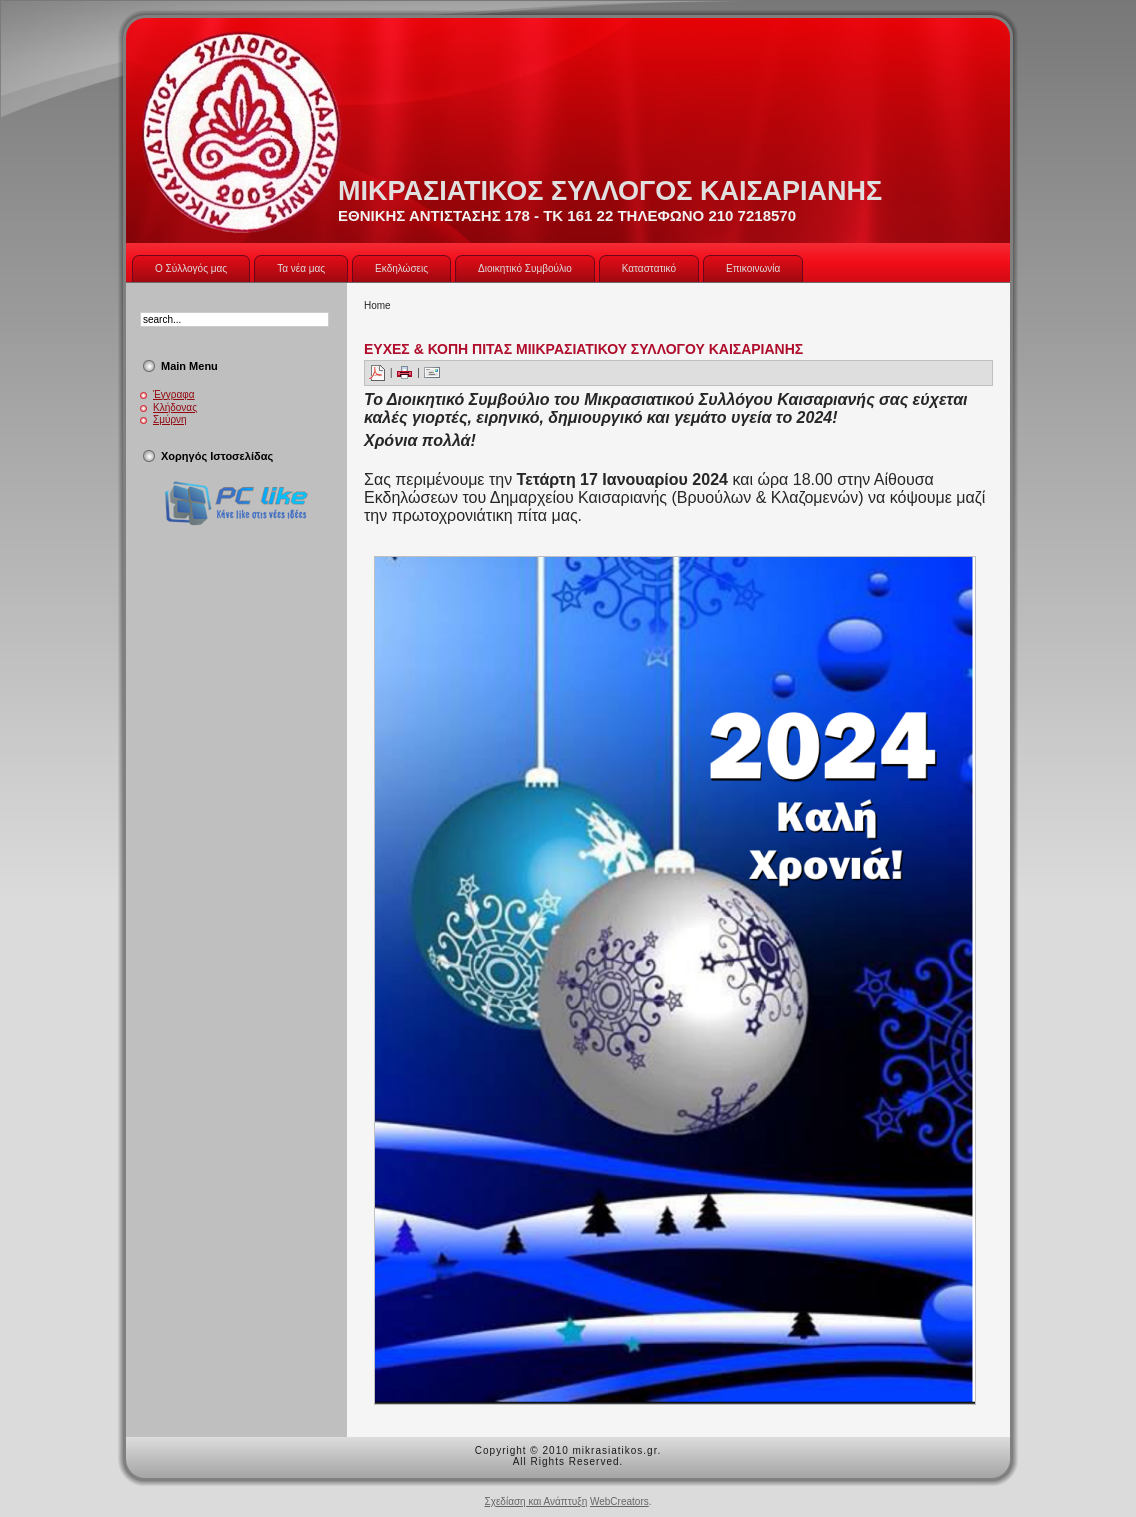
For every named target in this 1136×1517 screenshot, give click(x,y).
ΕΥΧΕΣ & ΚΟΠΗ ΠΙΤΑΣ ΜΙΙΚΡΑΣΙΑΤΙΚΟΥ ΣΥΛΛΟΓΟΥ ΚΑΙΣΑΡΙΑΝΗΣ (583, 349)
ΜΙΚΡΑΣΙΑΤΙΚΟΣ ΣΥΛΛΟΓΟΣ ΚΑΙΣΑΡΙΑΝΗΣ (610, 191)
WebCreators (619, 1501)
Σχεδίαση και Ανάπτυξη (535, 1501)
